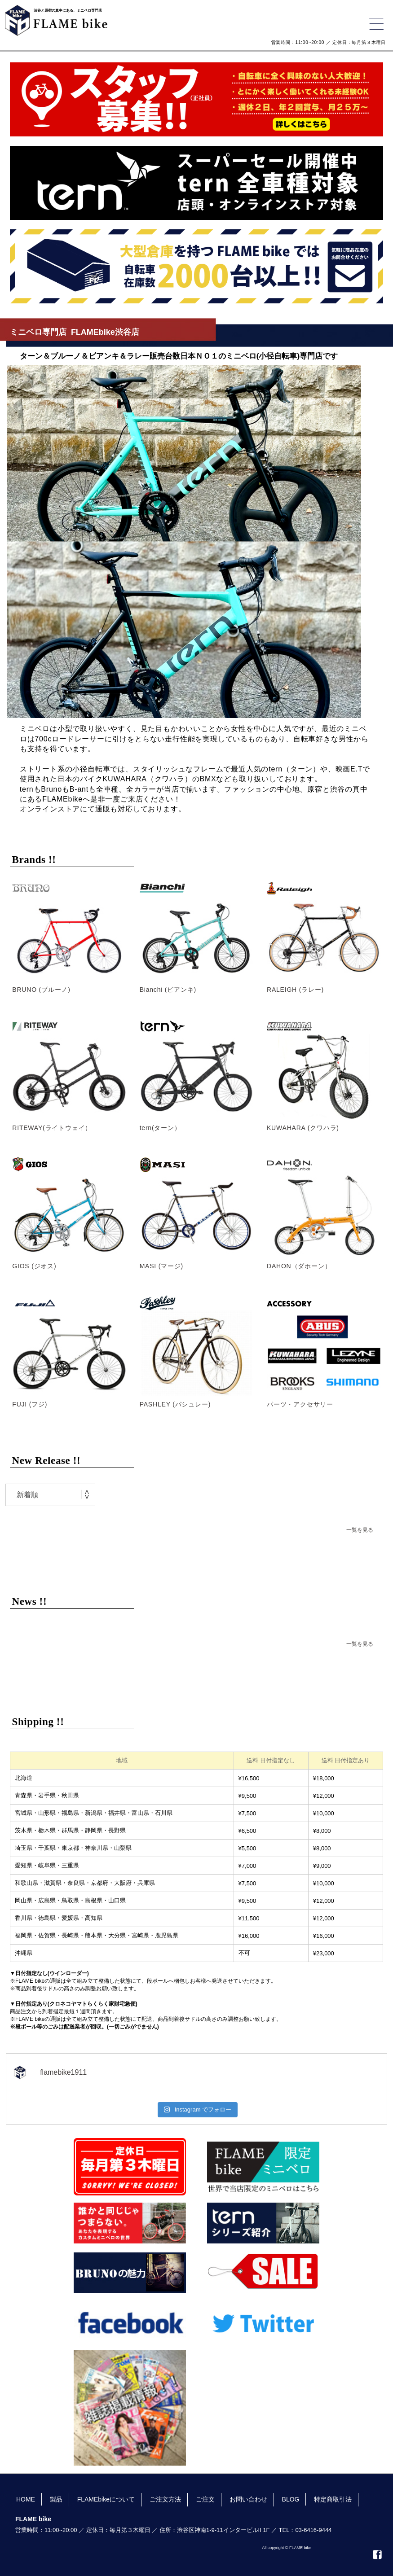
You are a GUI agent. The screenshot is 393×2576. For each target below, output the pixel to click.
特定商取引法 (333, 2499)
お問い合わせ (248, 2499)
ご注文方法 (165, 2499)
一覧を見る (359, 1530)
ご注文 (205, 2499)
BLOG (291, 2499)
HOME (25, 2499)
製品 (56, 2499)
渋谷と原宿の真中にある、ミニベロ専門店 (68, 11)
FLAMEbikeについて (106, 2499)
